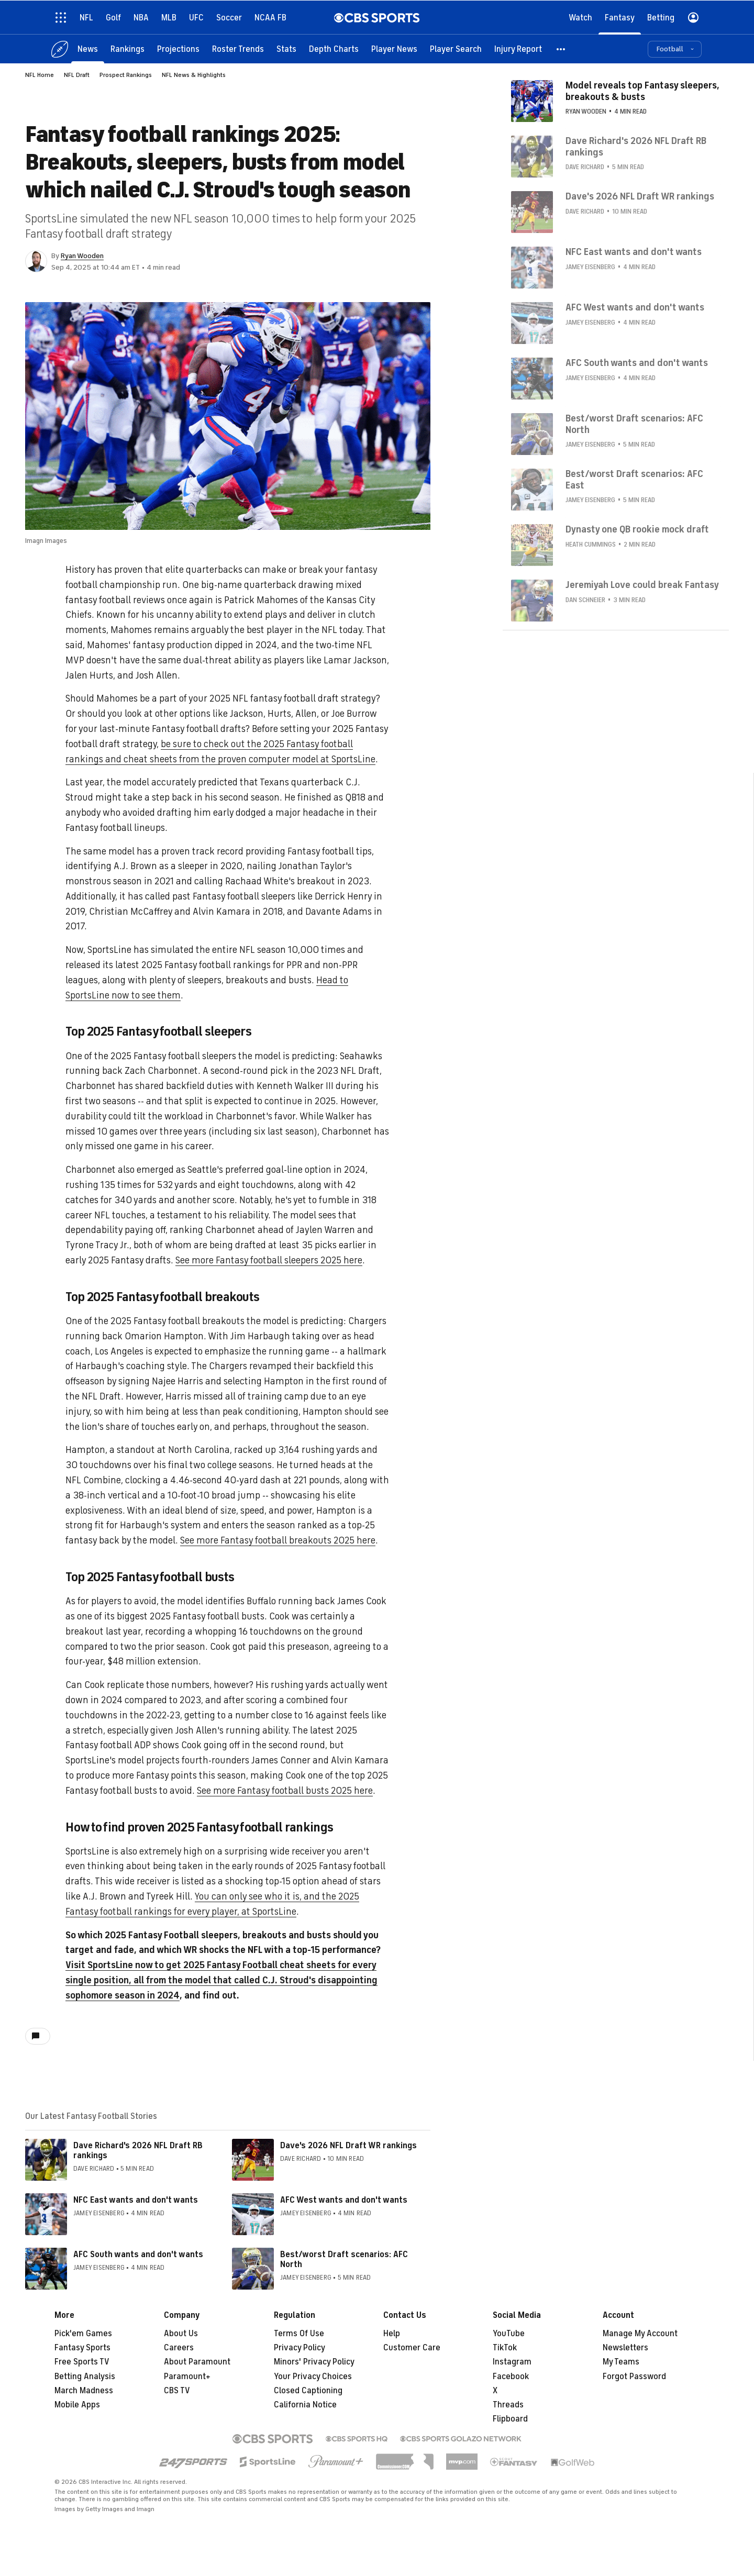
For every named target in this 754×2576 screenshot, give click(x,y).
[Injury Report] (518, 48)
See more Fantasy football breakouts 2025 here (277, 1540)
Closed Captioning (308, 2390)
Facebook (511, 2376)
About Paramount (197, 2362)
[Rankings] (127, 48)
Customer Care (411, 2347)
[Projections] (178, 48)
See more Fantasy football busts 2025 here (285, 1790)
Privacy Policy (299, 2347)
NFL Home (39, 75)
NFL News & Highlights (194, 75)
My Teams (621, 2362)
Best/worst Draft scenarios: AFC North (344, 2259)
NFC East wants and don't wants (135, 2200)
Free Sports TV (81, 2362)
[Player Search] (456, 48)
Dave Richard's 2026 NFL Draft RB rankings (138, 2150)
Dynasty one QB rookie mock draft (637, 529)
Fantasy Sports (82, 2347)
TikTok (505, 2347)
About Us (181, 2333)
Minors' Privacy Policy (314, 2362)
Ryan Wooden (82, 255)
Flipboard (510, 2419)
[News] (87, 48)
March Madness (83, 2390)
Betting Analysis (84, 2376)
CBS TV (177, 2390)
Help (391, 2333)
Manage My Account (640, 2333)
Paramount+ (187, 2376)
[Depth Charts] (334, 48)
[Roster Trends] (238, 48)
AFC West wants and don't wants (343, 2200)
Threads (508, 2405)
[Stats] (286, 48)
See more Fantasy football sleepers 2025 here (268, 1260)
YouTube (509, 2333)
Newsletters (625, 2347)
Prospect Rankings (125, 75)
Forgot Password (634, 2376)
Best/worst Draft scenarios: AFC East (634, 479)
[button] (561, 48)
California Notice (305, 2405)
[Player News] (394, 48)
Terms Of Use (299, 2333)
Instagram (512, 2362)
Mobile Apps (77, 2405)
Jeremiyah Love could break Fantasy (642, 584)
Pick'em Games (83, 2333)
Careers (179, 2347)
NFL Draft (77, 75)
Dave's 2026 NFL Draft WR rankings (348, 2145)
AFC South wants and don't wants (138, 2254)
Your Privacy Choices (313, 2376)
